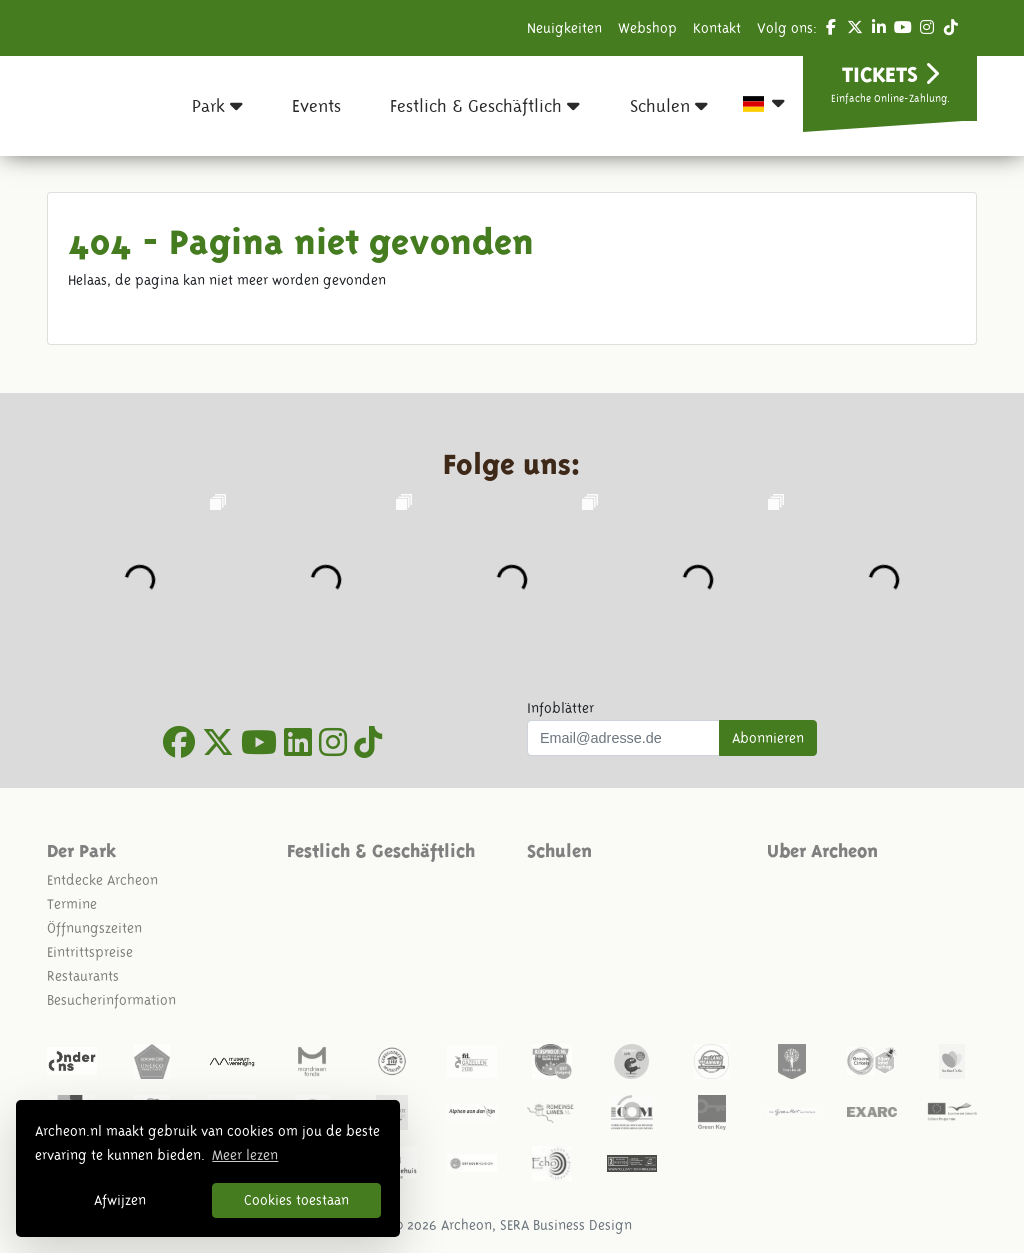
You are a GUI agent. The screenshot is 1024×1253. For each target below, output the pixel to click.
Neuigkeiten (564, 28)
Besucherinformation (111, 1000)
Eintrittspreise (90, 952)
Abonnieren (768, 738)
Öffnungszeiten (94, 928)
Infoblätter (560, 708)
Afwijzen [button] (120, 1200)
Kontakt (717, 28)
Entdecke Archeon (102, 880)
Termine (72, 904)
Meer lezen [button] (245, 1155)
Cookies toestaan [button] (296, 1200)
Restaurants (83, 976)
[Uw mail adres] (623, 738)
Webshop (647, 28)
